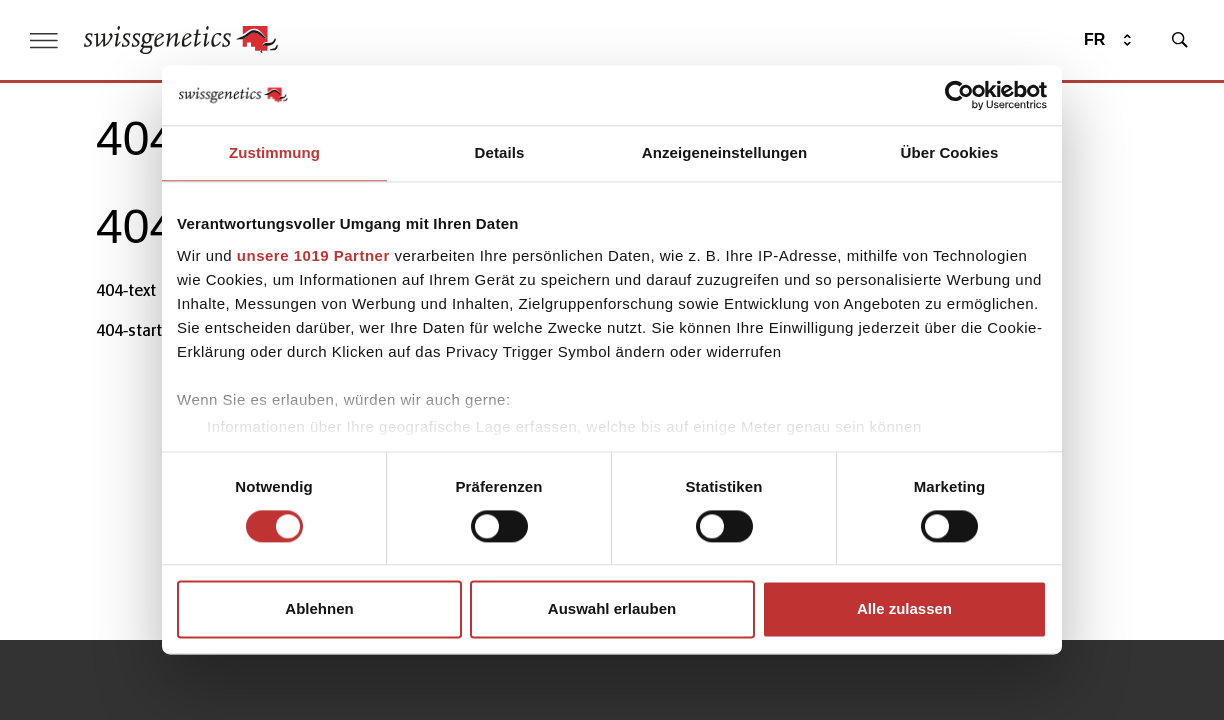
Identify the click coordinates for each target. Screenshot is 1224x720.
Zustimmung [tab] (274, 152)
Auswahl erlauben (612, 609)
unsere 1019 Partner (313, 255)
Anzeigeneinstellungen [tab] (724, 152)
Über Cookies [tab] (950, 152)
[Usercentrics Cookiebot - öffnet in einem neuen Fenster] (959, 95)
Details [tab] (500, 152)
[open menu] (44, 40)
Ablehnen (319, 609)
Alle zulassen (904, 609)
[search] (1180, 40)
